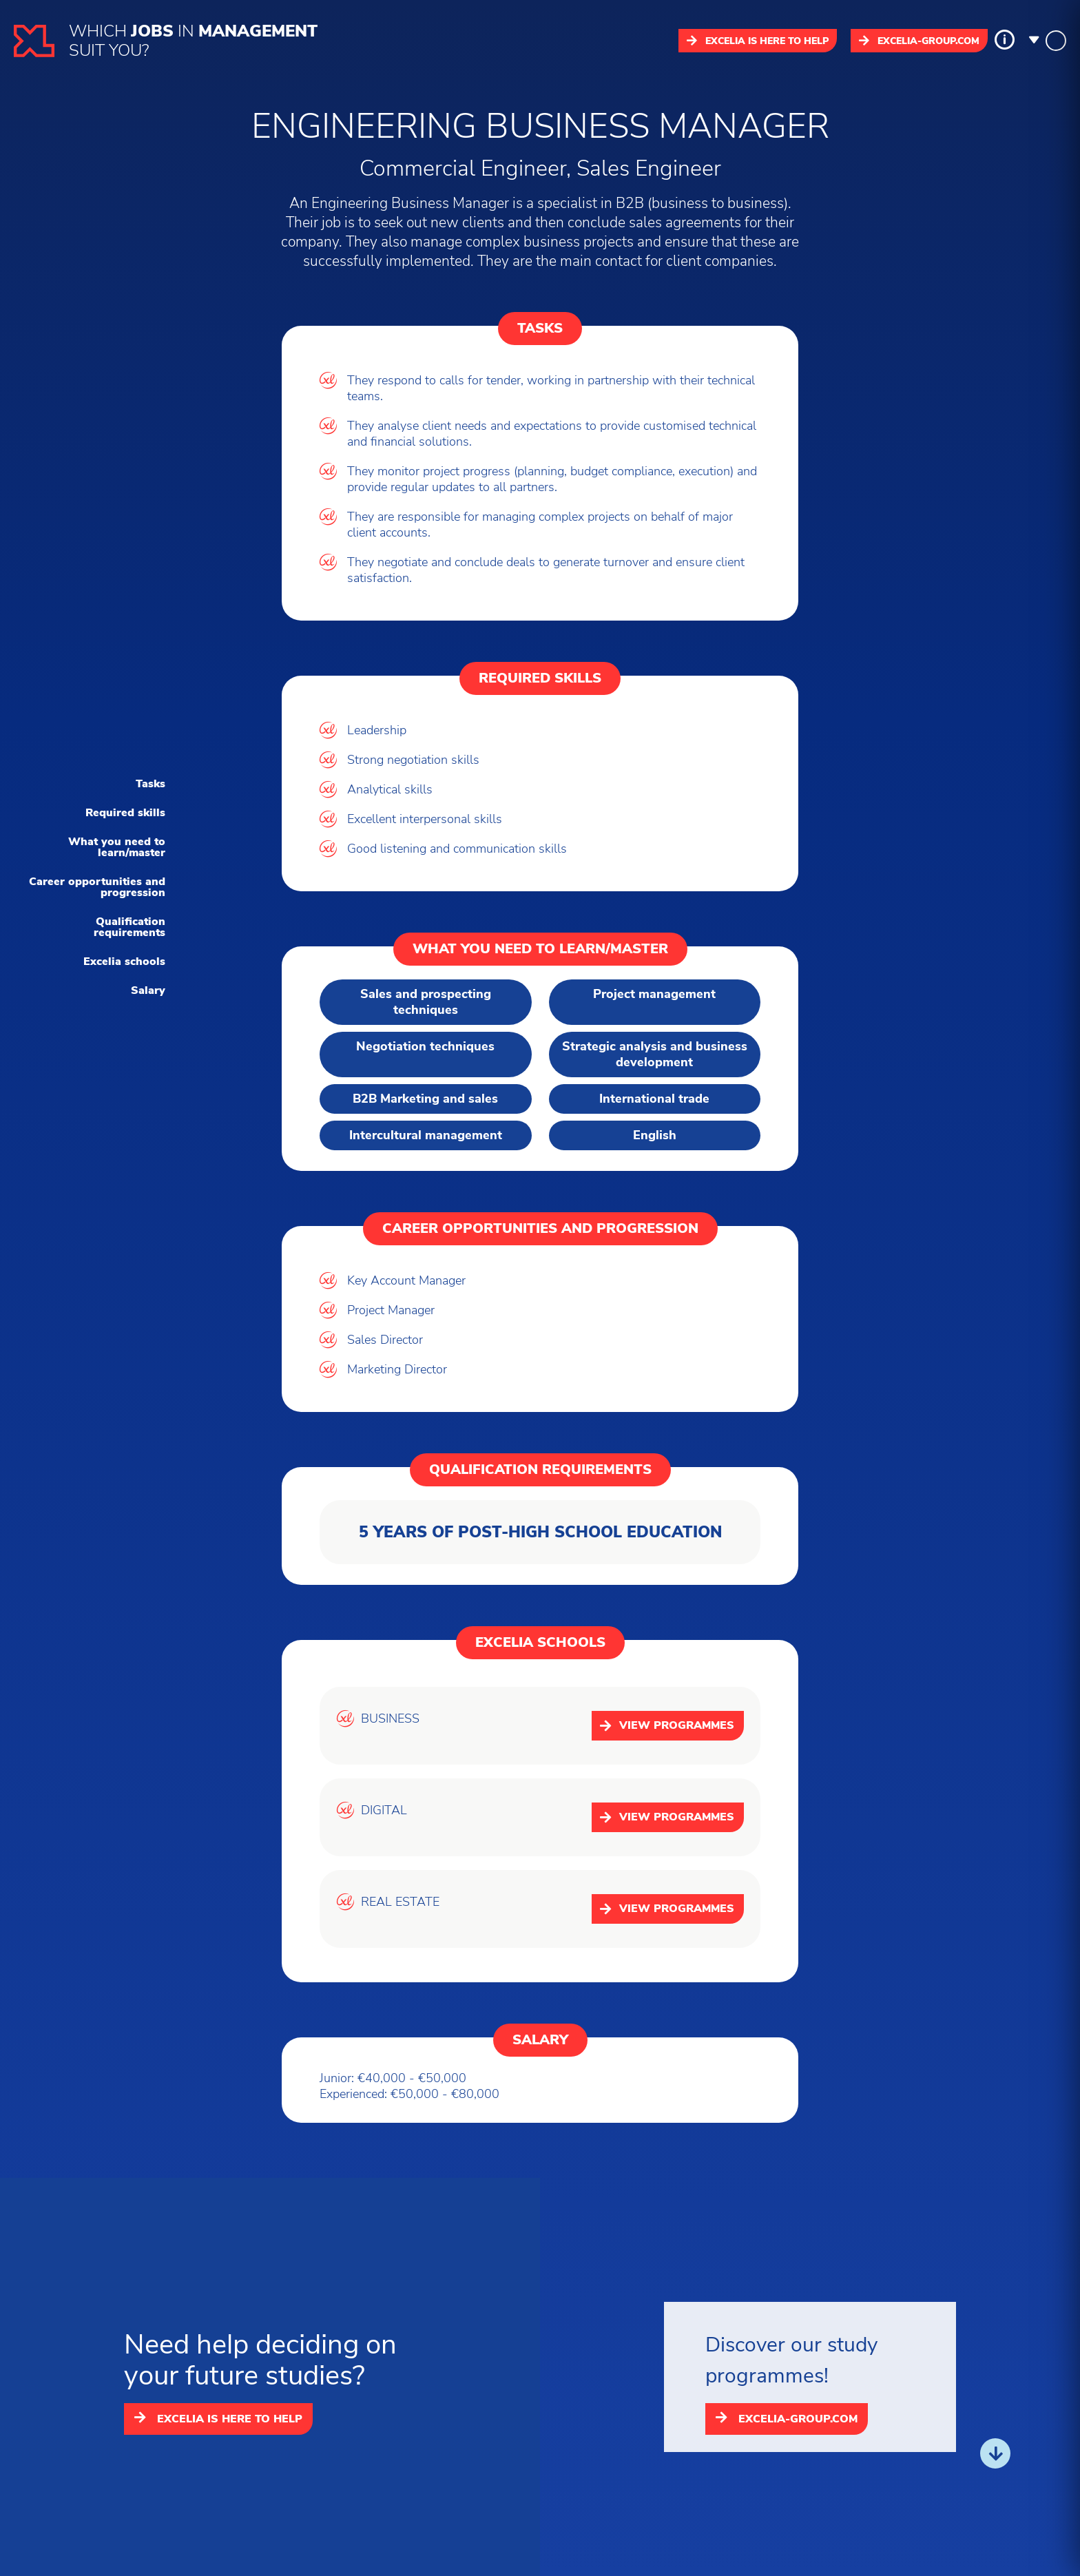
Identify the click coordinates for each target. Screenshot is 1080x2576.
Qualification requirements (129, 927)
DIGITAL (384, 1810)
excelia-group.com (919, 41)
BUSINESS (390, 1719)
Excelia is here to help (758, 41)
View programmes (667, 1725)
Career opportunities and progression (97, 887)
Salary (148, 990)
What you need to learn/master (116, 847)
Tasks (150, 783)
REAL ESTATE (400, 1902)
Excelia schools (124, 961)
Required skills (125, 812)
